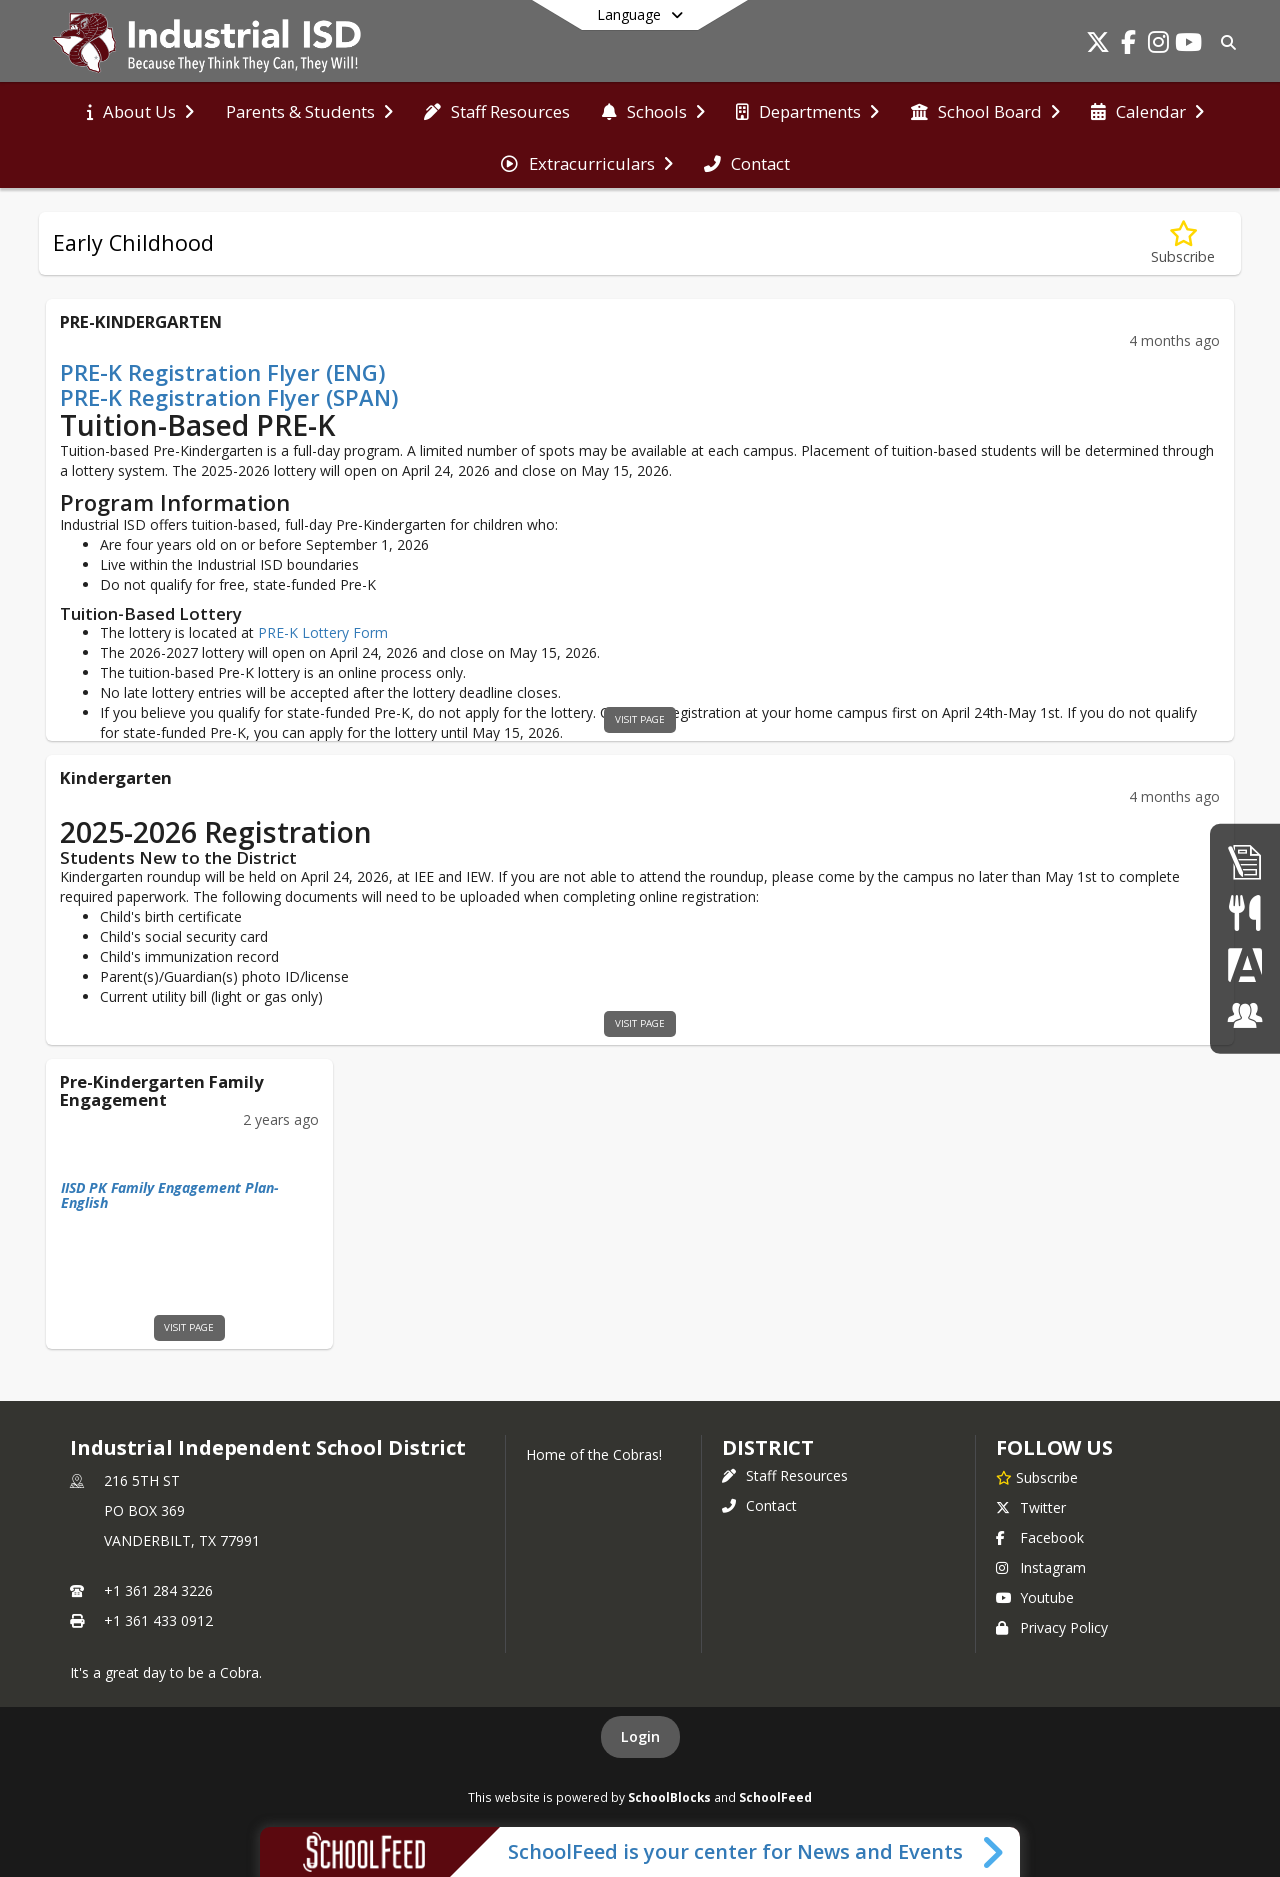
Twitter (1031, 1507)
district (768, 1447)
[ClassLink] (1245, 1015)
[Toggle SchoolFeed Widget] (994, 1852)
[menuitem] (140, 110)
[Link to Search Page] (1224, 42)
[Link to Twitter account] (1098, 45)
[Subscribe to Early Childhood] (1183, 243)
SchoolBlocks (669, 1797)
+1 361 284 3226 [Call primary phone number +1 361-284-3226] (158, 1590)
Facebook (1040, 1537)
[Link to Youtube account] (1188, 45)
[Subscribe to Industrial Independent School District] (1037, 1477)
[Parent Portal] (1245, 964)
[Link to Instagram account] (1158, 45)
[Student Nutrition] (1244, 912)
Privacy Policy (1052, 1627)
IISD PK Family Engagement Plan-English (170, 1195)
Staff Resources (785, 1475)
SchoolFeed (775, 1797)
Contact (759, 1505)
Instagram (1041, 1567)
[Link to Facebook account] (1128, 45)
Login (640, 1736)
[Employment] (1245, 861)
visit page (640, 719)
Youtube (1035, 1597)
